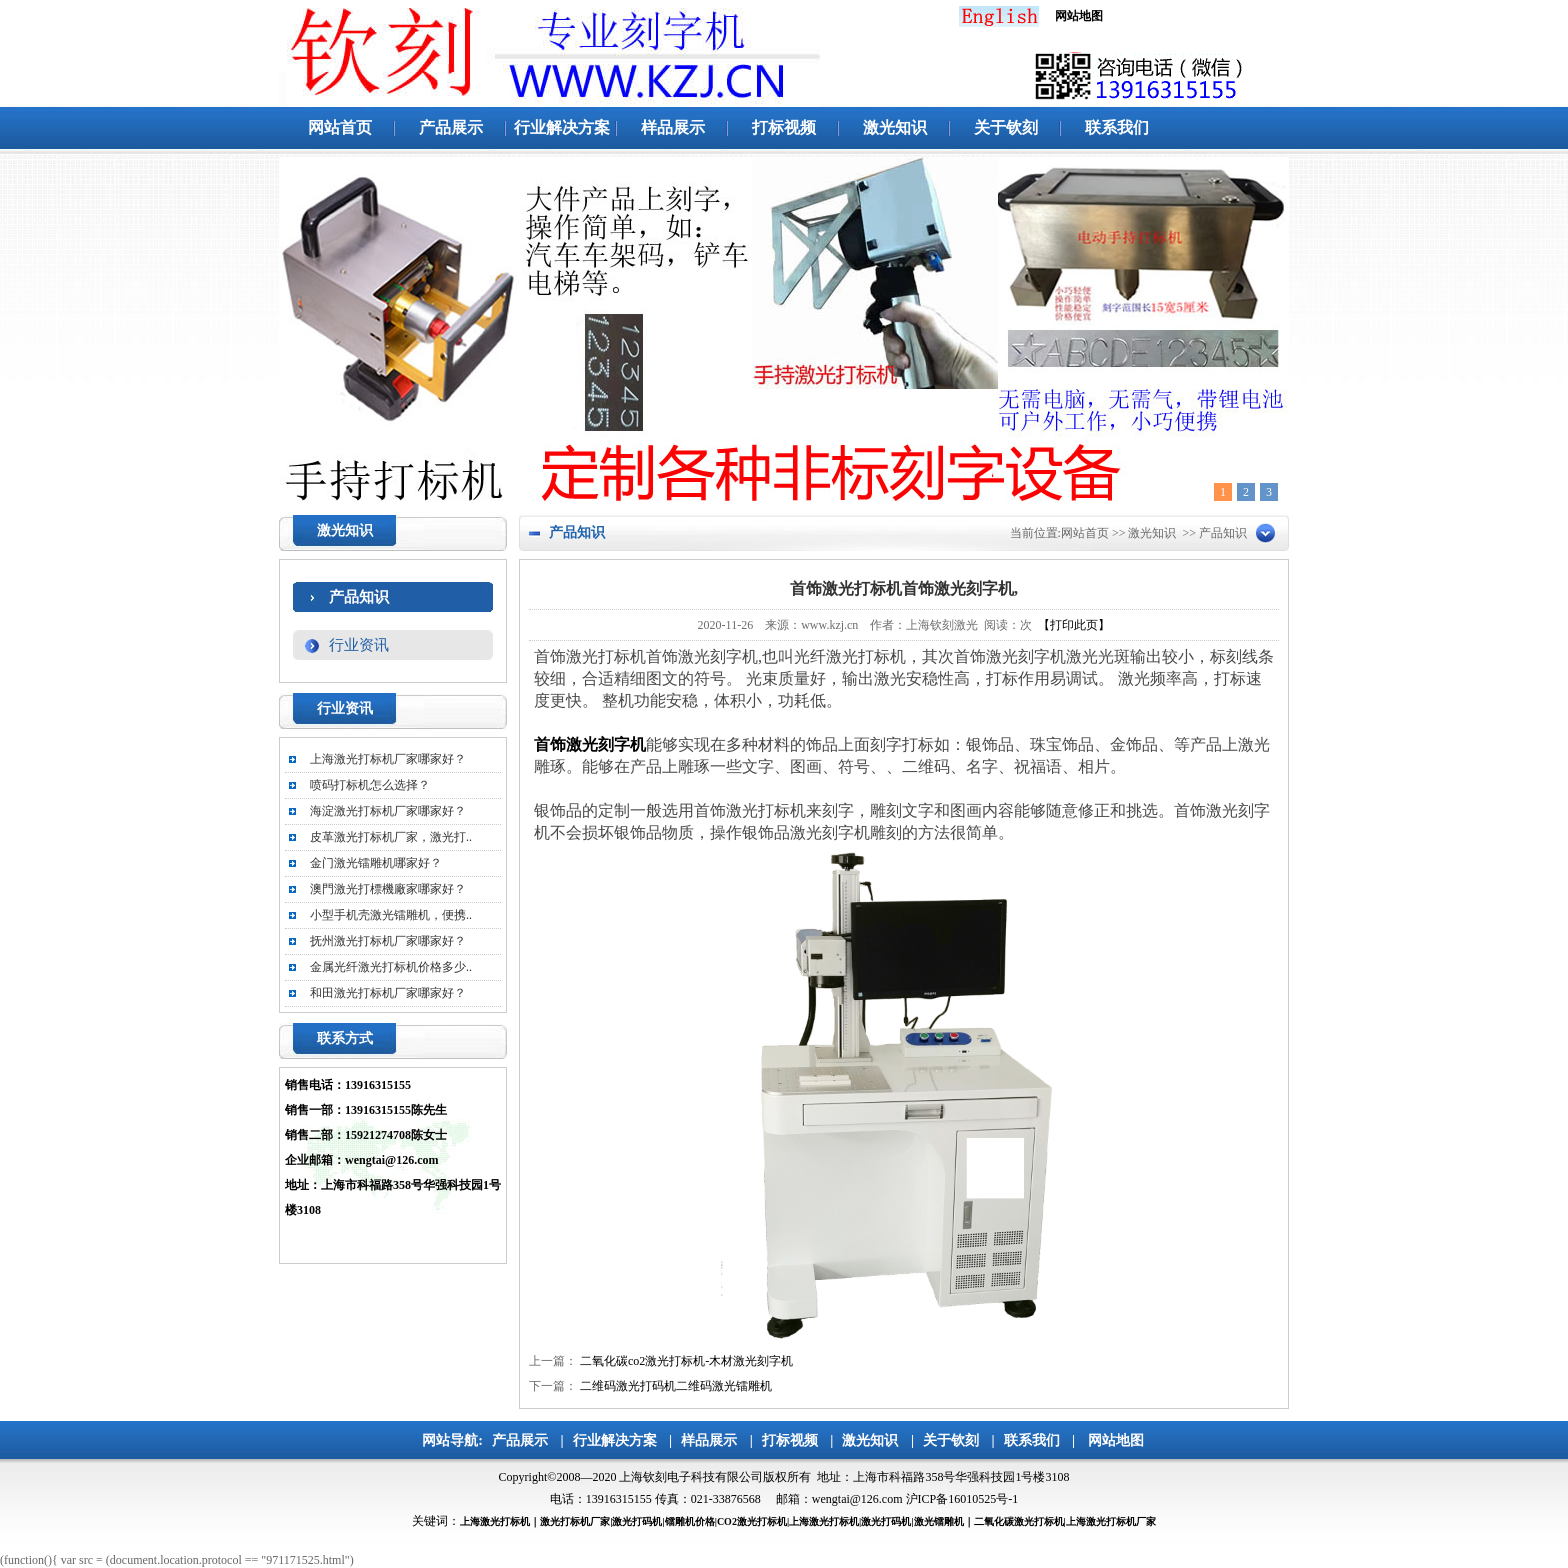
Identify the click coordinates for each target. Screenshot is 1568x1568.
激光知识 (895, 127)
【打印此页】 (1074, 625)
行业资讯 (359, 645)
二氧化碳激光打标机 (1019, 1521)
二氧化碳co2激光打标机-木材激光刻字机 (686, 1361)
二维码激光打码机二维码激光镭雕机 (676, 1386)
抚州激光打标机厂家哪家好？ (388, 941)
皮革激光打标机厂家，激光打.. (391, 837)
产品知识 (359, 597)
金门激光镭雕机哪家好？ (376, 863)
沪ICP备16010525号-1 (962, 1499)
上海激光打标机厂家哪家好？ (388, 759)
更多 (467, 710)
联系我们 (1117, 127)
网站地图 (1116, 1440)
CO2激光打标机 (752, 1521)
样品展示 (673, 127)
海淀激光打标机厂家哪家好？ (388, 811)
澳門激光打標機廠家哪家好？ (388, 889)
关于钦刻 (1006, 127)
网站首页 (340, 127)
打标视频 (784, 127)
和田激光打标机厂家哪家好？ (388, 993)
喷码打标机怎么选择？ (370, 785)
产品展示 (451, 127)
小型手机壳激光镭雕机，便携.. (391, 915)
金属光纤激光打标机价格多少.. (391, 967)
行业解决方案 (562, 127)
